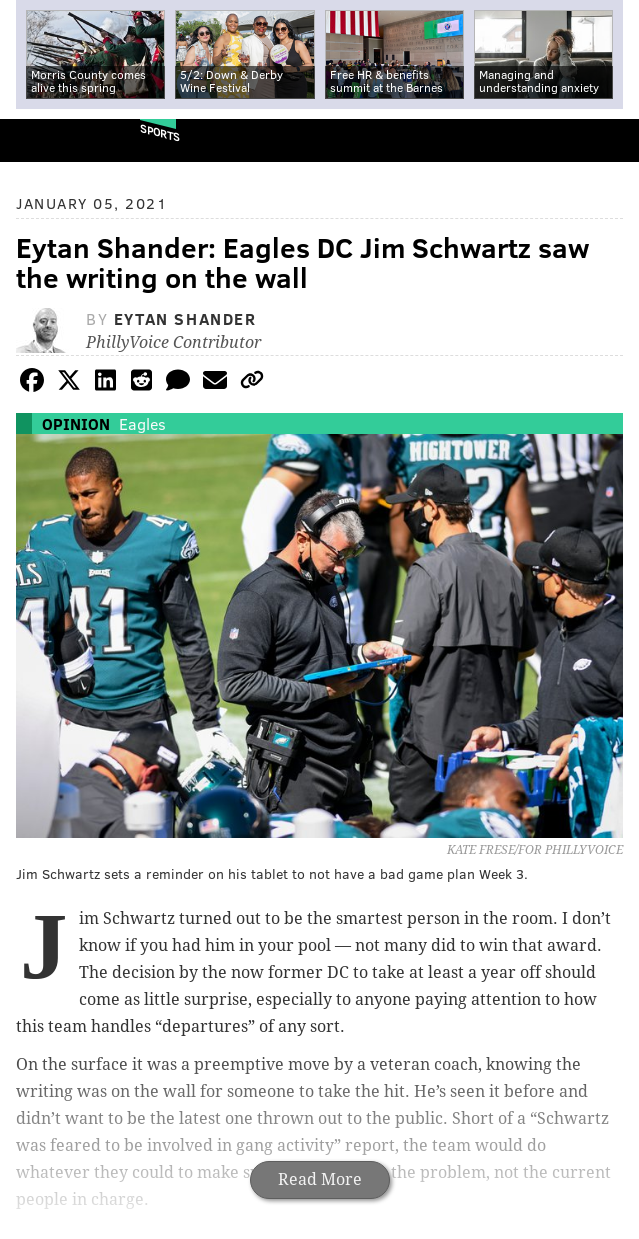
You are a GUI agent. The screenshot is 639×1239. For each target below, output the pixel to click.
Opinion (76, 423)
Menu (607, 140)
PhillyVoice (48, 139)
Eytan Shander (185, 318)
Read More (320, 1179)
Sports (160, 132)
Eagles (142, 423)
